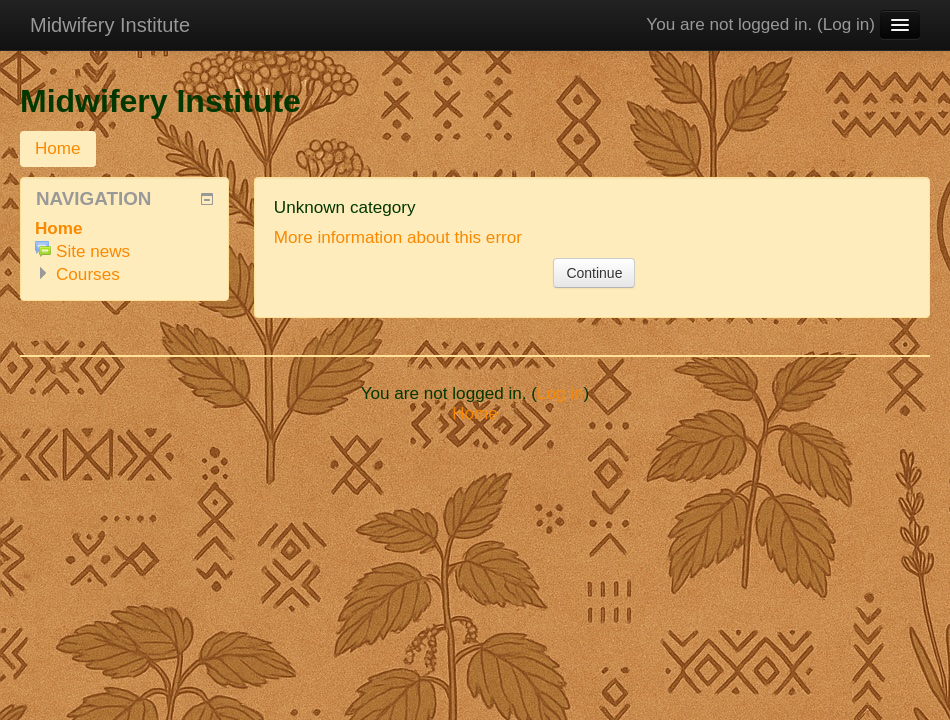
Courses (88, 274)
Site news (93, 251)
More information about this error (398, 237)
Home (58, 148)
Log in (846, 24)
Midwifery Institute (110, 25)
